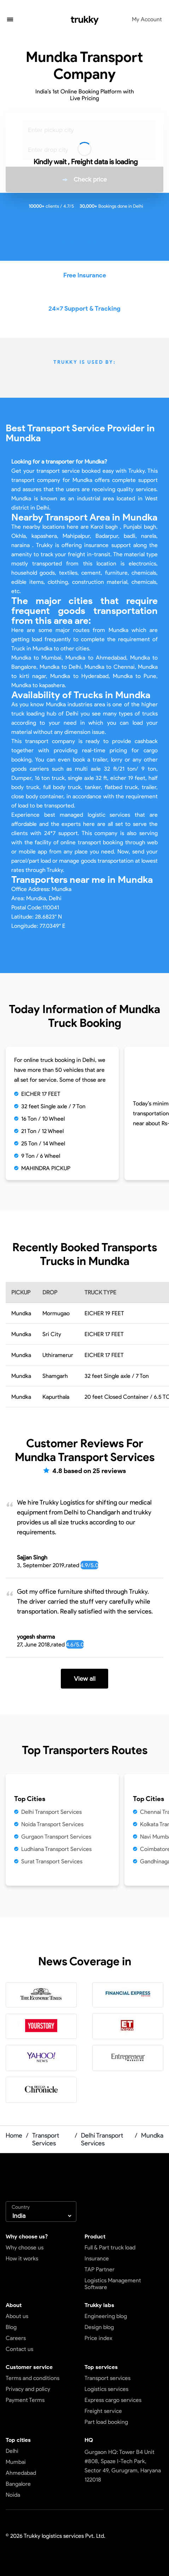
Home (14, 2135)
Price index (98, 2338)
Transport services (107, 2378)
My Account (147, 19)
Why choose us (24, 2247)
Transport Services (45, 2139)
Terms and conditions (32, 2378)
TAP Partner (99, 2269)
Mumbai (16, 2462)
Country (21, 2207)
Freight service (103, 2411)
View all (84, 1679)
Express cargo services (112, 2400)
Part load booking (106, 2422)
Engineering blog (105, 2316)
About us (17, 2316)
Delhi (12, 2451)
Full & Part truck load (109, 2247)
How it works (22, 2258)
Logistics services (106, 2389)
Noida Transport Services (52, 1824)
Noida (13, 2494)
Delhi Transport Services (51, 1812)
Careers (16, 2338)
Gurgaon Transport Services (56, 1836)
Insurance (96, 2258)
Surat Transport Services (51, 1861)
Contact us (19, 2349)
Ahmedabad (21, 2472)
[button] (10, 20)
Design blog (99, 2327)
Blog (11, 2327)
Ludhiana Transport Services (56, 1849)
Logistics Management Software (112, 2283)
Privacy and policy (28, 2389)
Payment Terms (25, 2400)
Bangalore (18, 2483)
